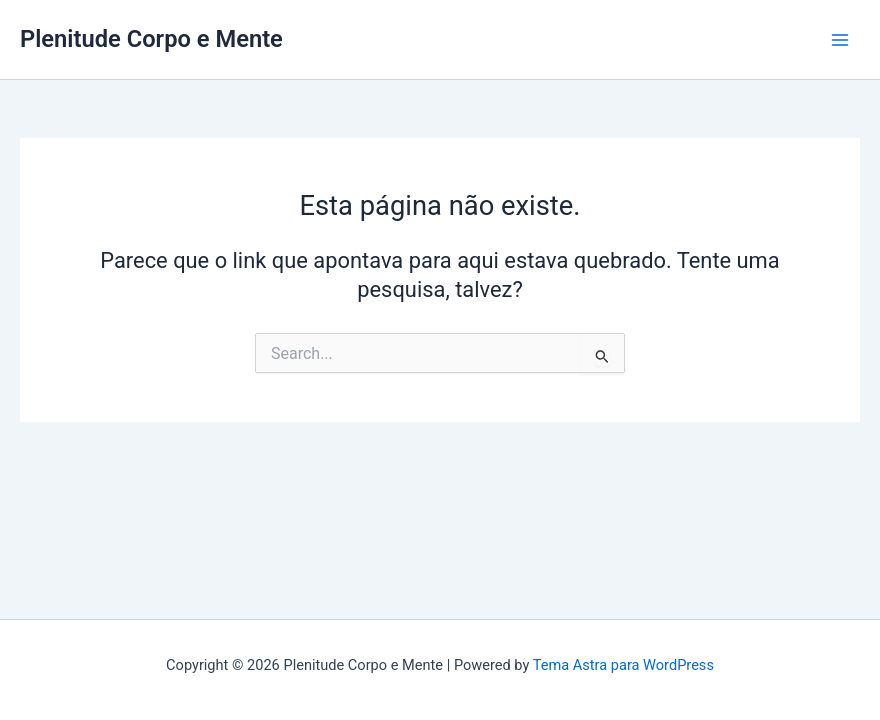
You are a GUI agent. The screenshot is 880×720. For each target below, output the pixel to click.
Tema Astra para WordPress (623, 665)
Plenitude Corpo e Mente (151, 39)
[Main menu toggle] (840, 39)
